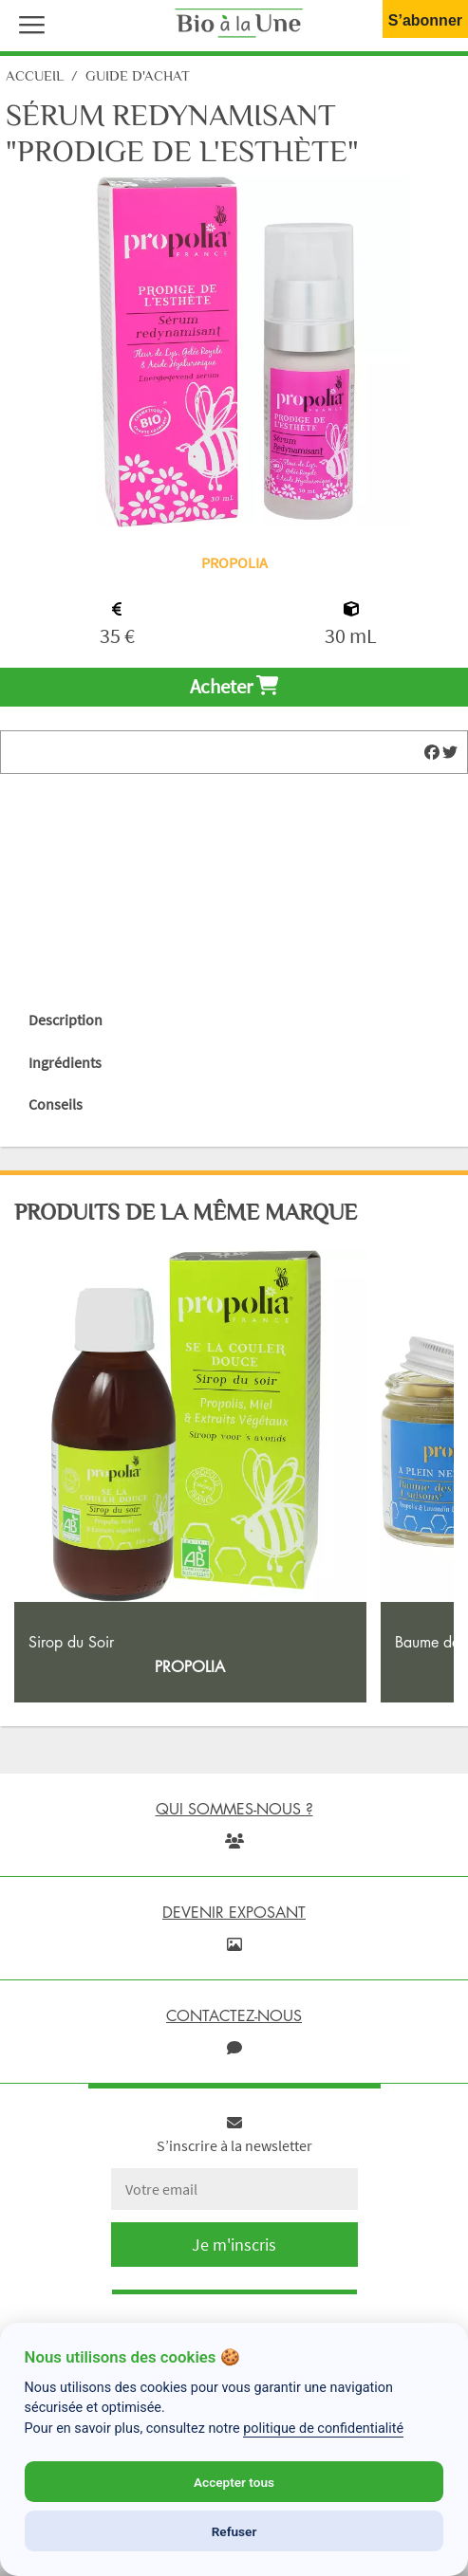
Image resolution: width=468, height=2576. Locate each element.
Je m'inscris (234, 2244)
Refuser (234, 2531)
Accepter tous (234, 2482)
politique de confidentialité (323, 2428)
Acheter (234, 686)
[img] (432, 752)
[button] (27, 22)
